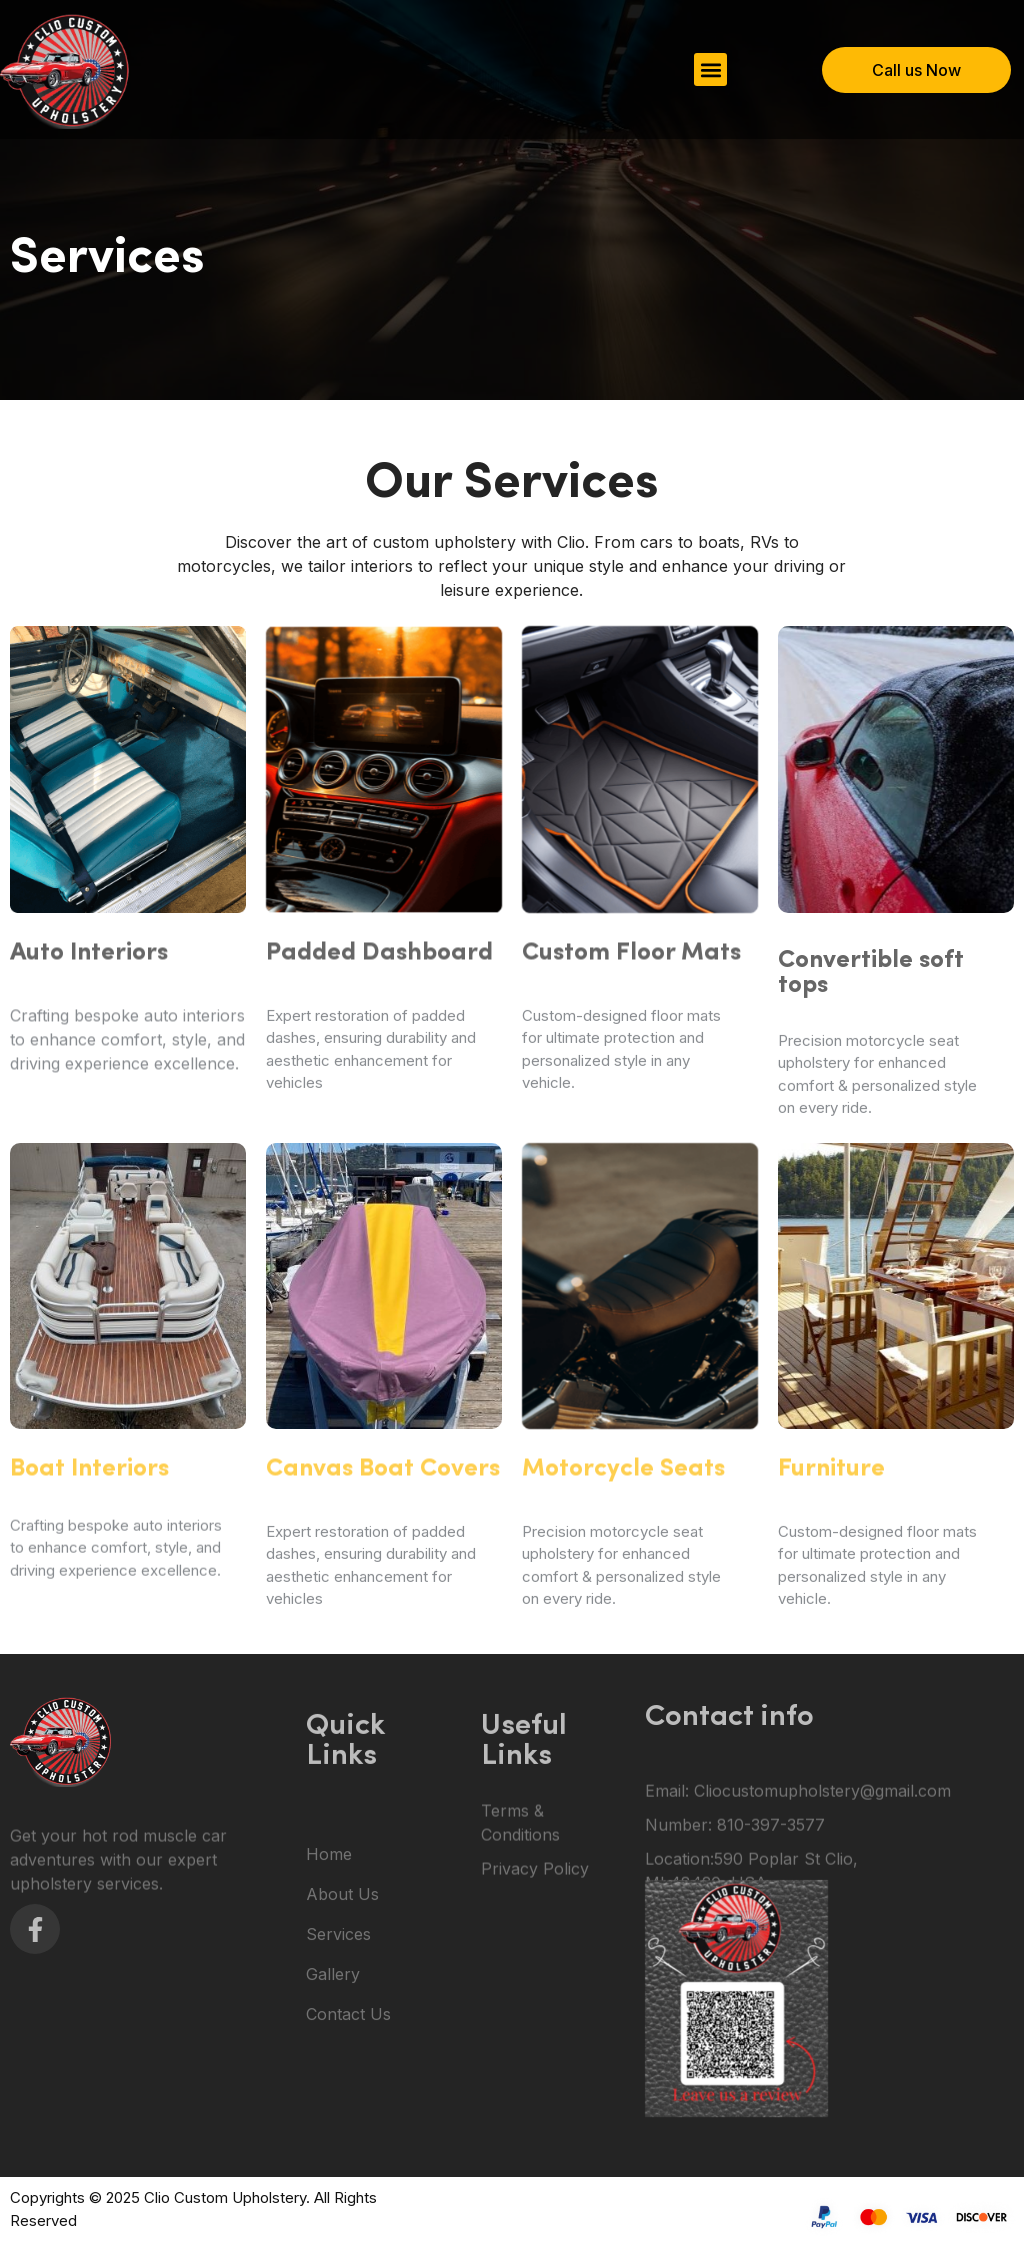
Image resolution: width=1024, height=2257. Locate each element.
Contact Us (348, 2101)
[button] (710, 69)
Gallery (333, 2061)
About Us (342, 1981)
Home (329, 1941)
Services (338, 2021)
